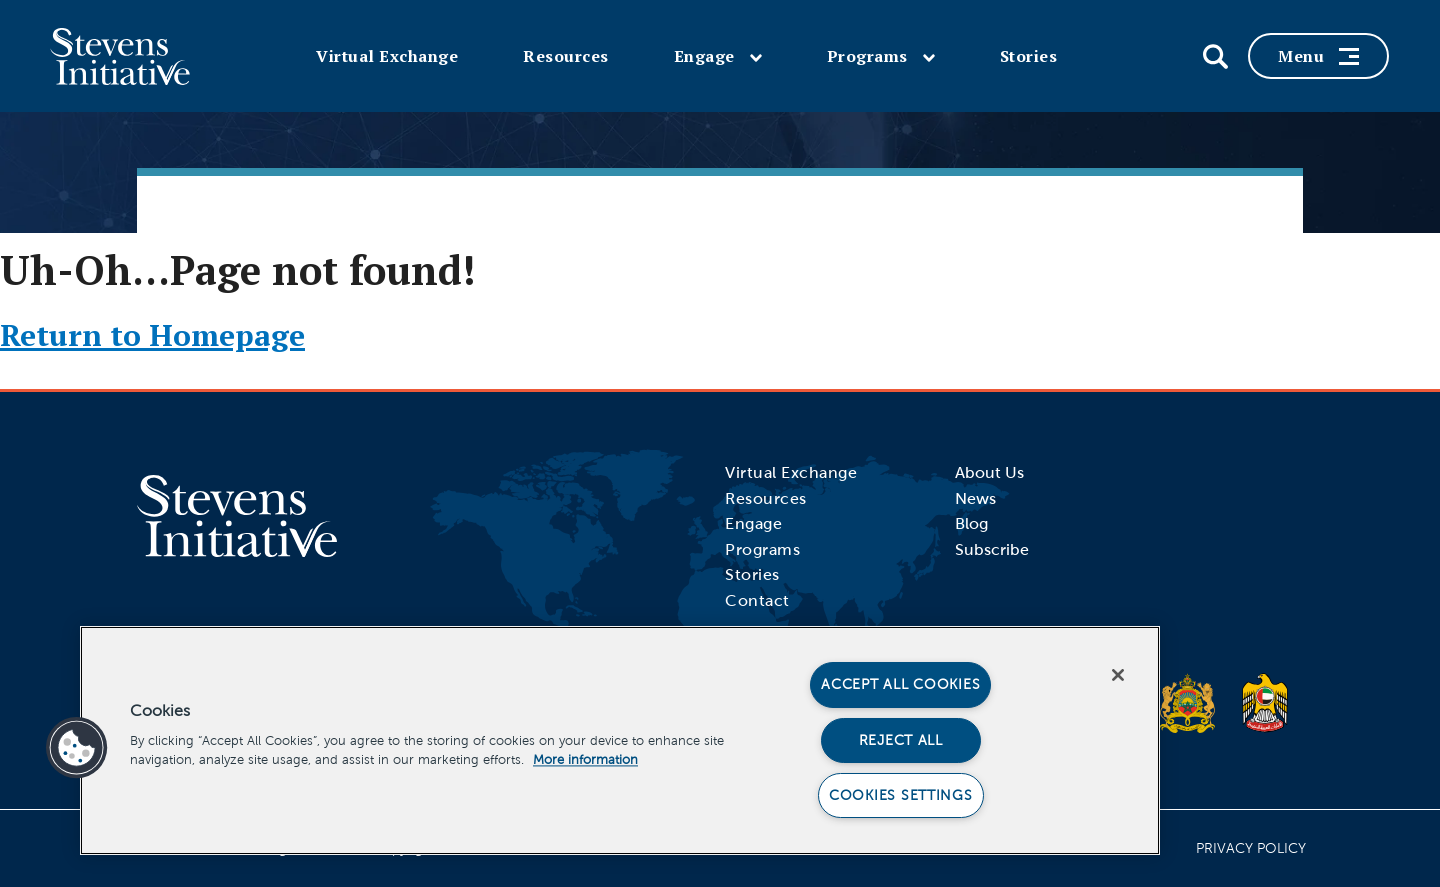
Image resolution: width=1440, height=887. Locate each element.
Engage (718, 56)
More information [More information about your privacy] (585, 760)
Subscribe (992, 549)
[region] (620, 740)
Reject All (901, 740)
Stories (1029, 56)
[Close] (1118, 675)
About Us (989, 472)
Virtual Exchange (387, 56)
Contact (757, 600)
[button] (77, 748)
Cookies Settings (901, 795)
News (975, 498)
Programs (881, 56)
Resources (566, 56)
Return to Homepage (152, 335)
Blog (971, 523)
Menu (1318, 56)
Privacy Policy (1251, 848)
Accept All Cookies (900, 684)
